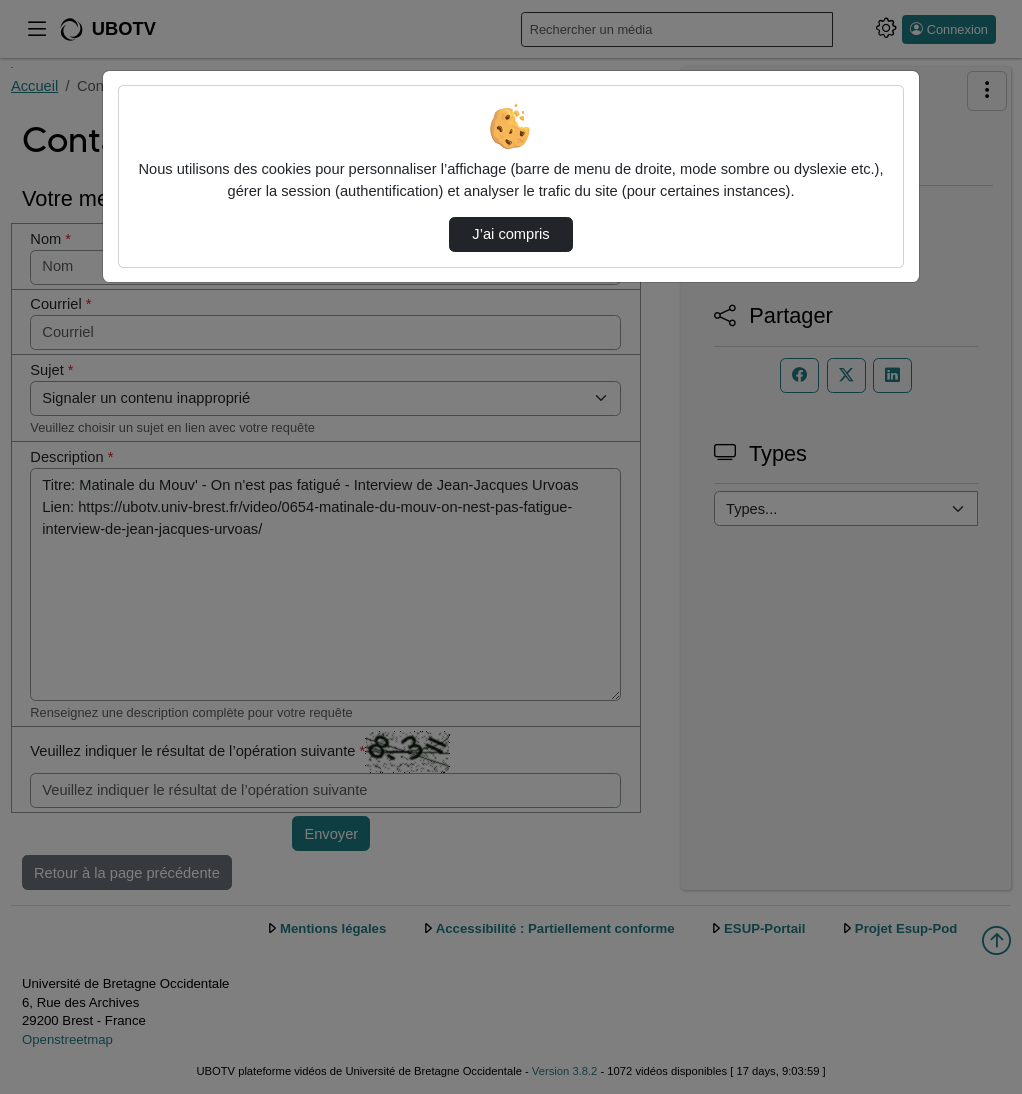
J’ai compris (510, 234)
